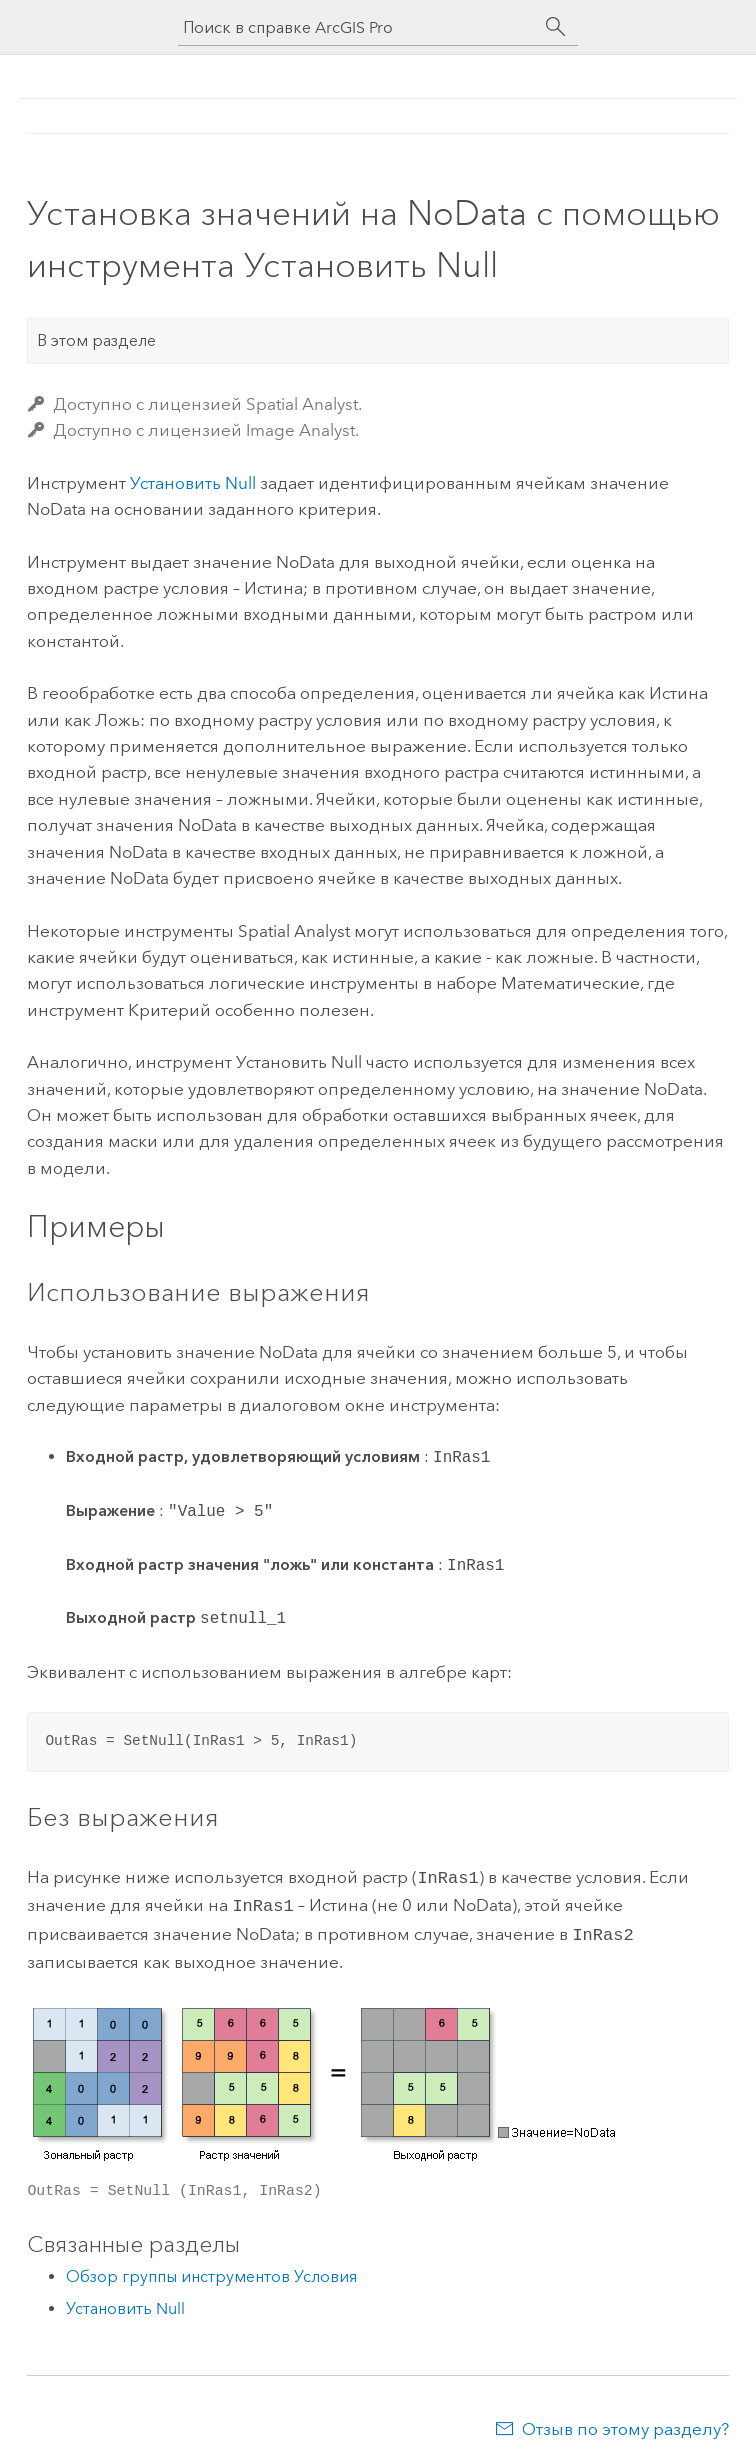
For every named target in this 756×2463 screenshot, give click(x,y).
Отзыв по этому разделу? (625, 2423)
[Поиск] (556, 27)
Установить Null (193, 483)
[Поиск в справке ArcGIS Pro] (358, 27)
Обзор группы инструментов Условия (211, 2270)
